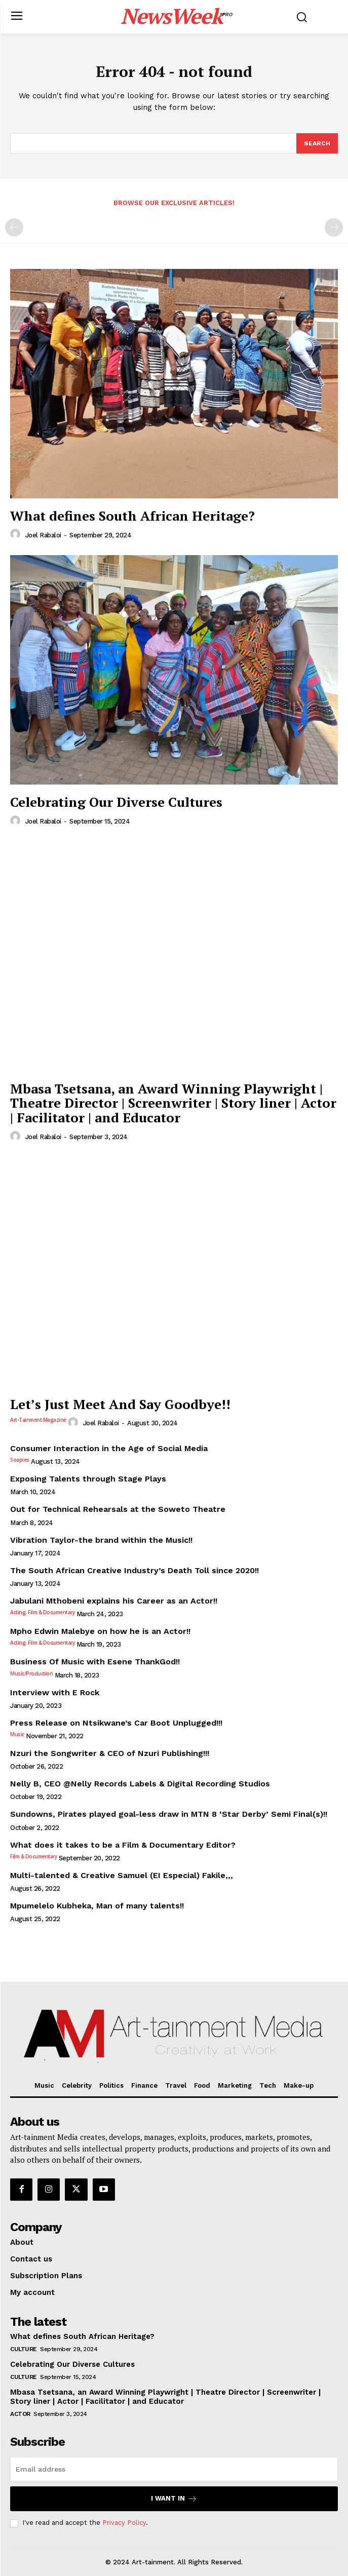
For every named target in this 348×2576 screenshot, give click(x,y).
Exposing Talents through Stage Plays (88, 1479)
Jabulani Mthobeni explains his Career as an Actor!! (113, 1601)
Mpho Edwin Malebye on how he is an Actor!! (100, 1631)
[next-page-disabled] (334, 227)
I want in (174, 2499)
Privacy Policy (124, 2522)
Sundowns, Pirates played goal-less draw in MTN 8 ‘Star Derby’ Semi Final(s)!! (168, 1814)
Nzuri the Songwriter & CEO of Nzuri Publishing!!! (109, 1753)
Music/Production (31, 1673)
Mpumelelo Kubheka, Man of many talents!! (97, 1905)
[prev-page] (14, 227)
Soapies (19, 1459)
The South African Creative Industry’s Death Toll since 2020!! (134, 1570)
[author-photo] (16, 534)
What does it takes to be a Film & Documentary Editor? (123, 1845)
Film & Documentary (33, 1856)
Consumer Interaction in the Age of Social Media (109, 1448)
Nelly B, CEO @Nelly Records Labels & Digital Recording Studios (140, 1783)
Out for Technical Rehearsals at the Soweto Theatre (117, 1509)
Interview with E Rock (54, 1692)
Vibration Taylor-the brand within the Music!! (101, 1540)
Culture (23, 2349)
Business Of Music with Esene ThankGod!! (95, 1661)
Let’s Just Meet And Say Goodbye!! (120, 1404)
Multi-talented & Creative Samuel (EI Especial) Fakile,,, (121, 1875)
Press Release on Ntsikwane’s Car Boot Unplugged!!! (116, 1723)
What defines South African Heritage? (132, 515)
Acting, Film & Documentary (42, 1612)
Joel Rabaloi (43, 535)
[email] (174, 2469)
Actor (20, 2413)
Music (17, 1734)
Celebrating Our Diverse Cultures (116, 801)
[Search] (317, 143)
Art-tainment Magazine (38, 1419)
